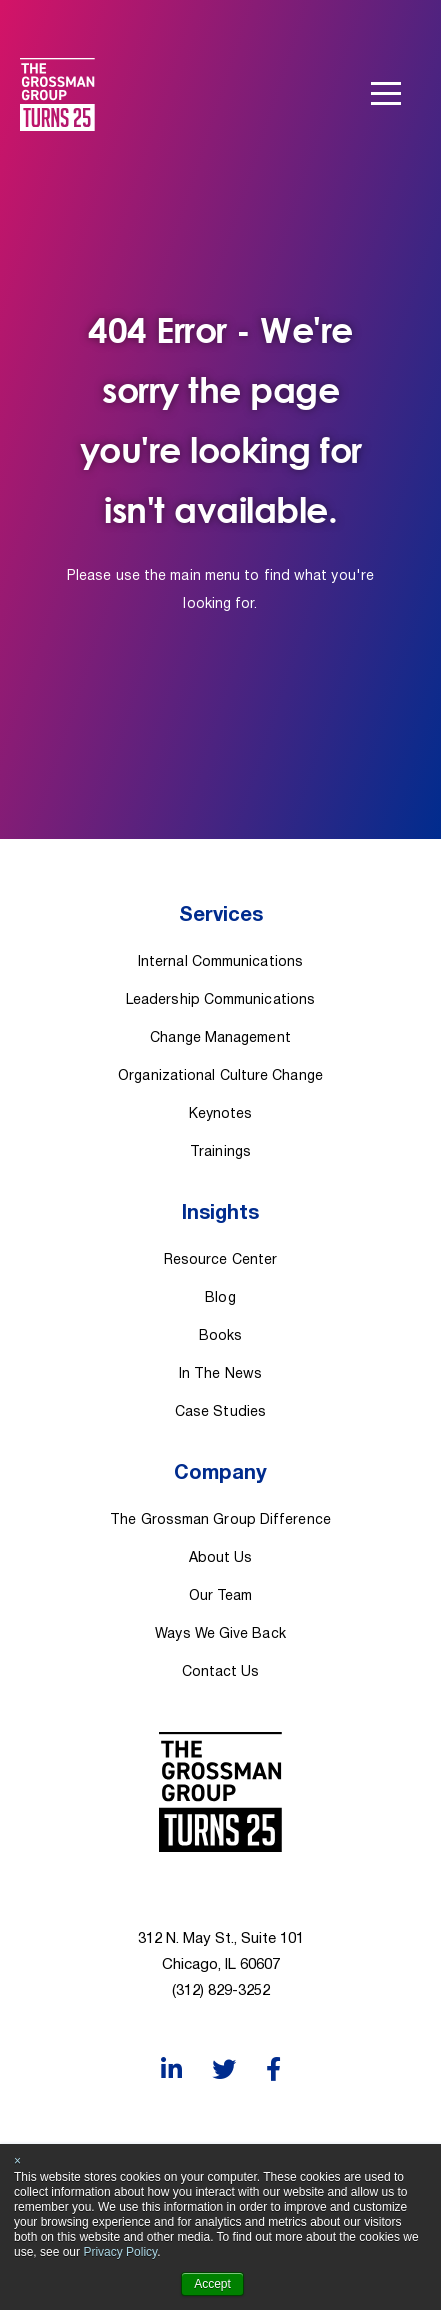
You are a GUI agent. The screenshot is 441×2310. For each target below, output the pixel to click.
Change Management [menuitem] (220, 1038)
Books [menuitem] (220, 1336)
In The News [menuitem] (220, 1374)
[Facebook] (273, 2069)
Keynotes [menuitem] (221, 1114)
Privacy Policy (120, 2252)
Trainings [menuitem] (220, 1152)
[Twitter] (224, 2069)
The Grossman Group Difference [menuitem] (220, 1520)
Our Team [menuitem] (221, 1596)
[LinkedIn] (171, 2069)
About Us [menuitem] (221, 1558)
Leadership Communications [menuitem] (220, 1000)
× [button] (17, 2161)
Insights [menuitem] (220, 1214)
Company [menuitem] (220, 1474)
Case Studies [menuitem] (220, 1412)
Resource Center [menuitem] (220, 1260)
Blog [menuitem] (220, 1298)
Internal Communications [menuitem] (220, 962)
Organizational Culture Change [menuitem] (220, 1076)
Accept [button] (212, 2284)
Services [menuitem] (221, 916)
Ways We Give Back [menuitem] (220, 1634)
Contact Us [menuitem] (221, 1672)
